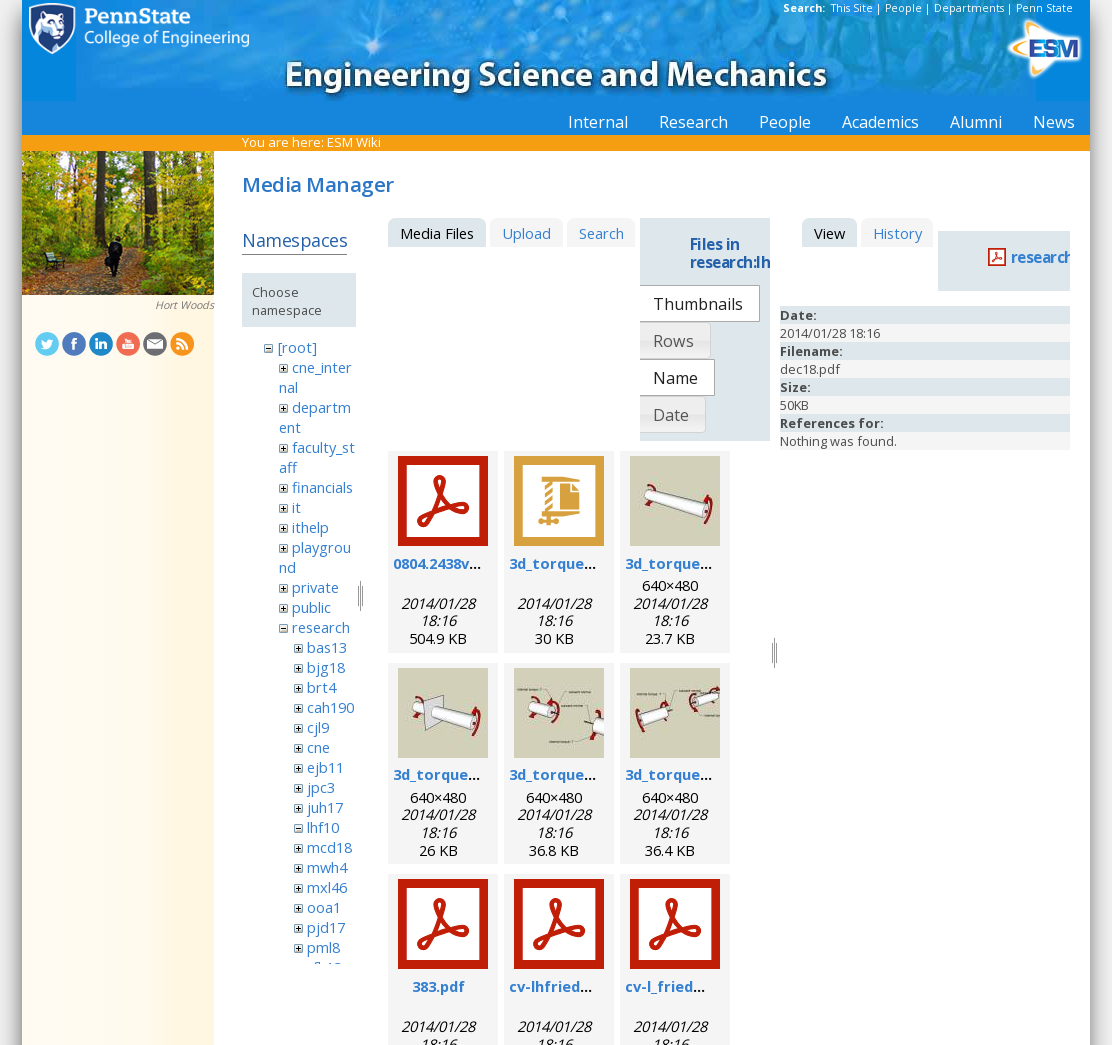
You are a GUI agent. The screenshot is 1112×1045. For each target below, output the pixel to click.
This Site (852, 8)
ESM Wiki (354, 142)
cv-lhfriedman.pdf (575, 986)
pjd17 (326, 927)
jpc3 (321, 787)
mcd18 (329, 847)
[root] (297, 347)
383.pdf (438, 986)
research (321, 627)
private (315, 587)
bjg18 (326, 667)
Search (601, 233)
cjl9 (318, 727)
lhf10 (323, 827)
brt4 (321, 687)
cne (318, 747)
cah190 (330, 707)
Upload (526, 233)
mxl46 (327, 887)
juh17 (325, 807)
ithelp (310, 527)
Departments (969, 8)
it (296, 507)
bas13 (327, 647)
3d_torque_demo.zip (583, 563)
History (897, 233)
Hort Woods (184, 305)
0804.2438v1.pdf (449, 563)
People (903, 8)
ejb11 (325, 767)
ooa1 (324, 907)
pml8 (323, 947)
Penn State (1044, 8)
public (311, 607)
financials (322, 487)
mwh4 (327, 867)
